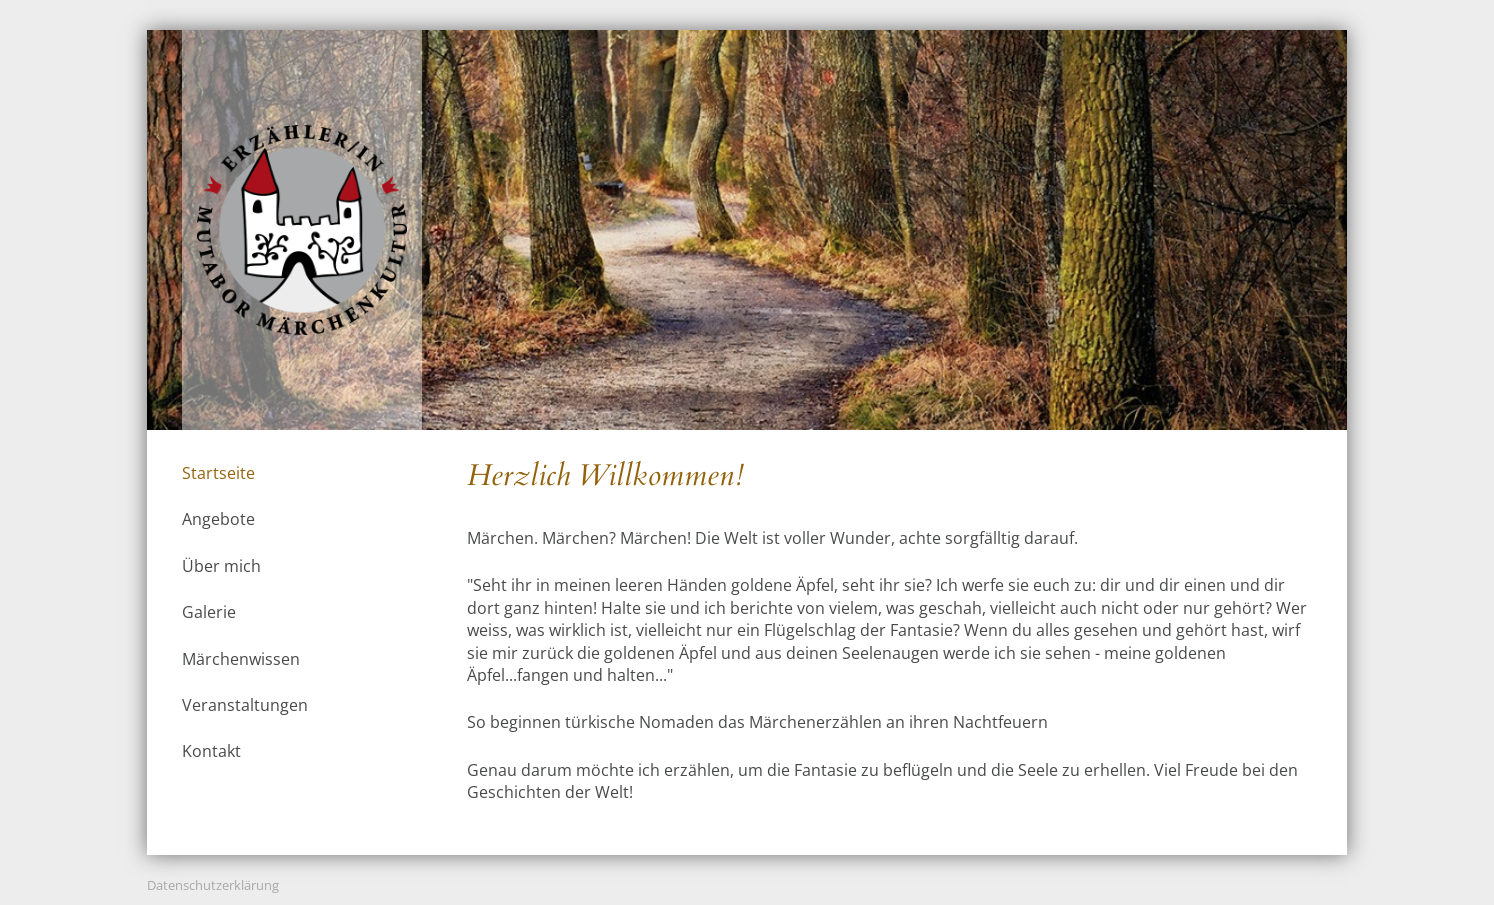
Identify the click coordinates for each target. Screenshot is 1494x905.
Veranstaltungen (245, 705)
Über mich (221, 566)
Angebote (218, 519)
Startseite (218, 473)
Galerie (209, 612)
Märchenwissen (241, 659)
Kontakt (211, 751)
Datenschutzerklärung (213, 885)
